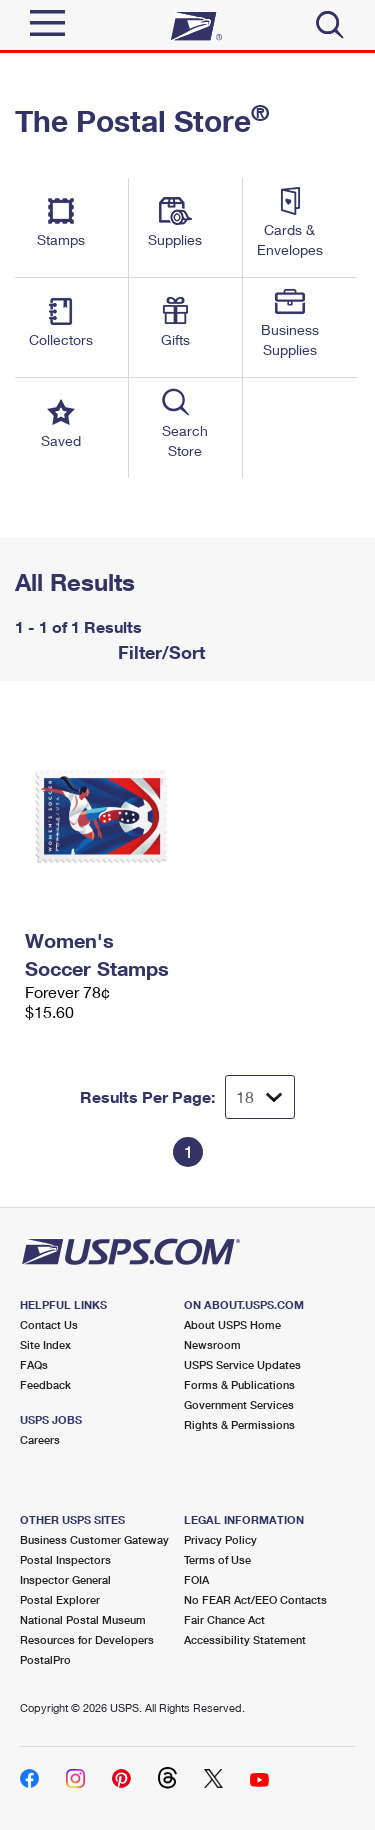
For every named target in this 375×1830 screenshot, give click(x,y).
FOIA (196, 1579)
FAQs (34, 1364)
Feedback (45, 1384)
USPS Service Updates (242, 1364)
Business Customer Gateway (94, 1539)
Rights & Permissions (239, 1424)
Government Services (239, 1404)
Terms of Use (217, 1559)
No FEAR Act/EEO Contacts (255, 1599)
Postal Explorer (60, 1599)
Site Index (45, 1344)
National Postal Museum (83, 1619)
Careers (40, 1439)
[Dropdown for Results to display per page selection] (260, 1097)
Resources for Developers (87, 1639)
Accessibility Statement (245, 1639)
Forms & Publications (239, 1384)
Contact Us (49, 1324)
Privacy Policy (220, 1539)
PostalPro (45, 1659)
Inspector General (65, 1579)
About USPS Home (232, 1324)
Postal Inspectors (65, 1559)
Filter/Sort (159, 652)
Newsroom (212, 1344)
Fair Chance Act (224, 1619)
